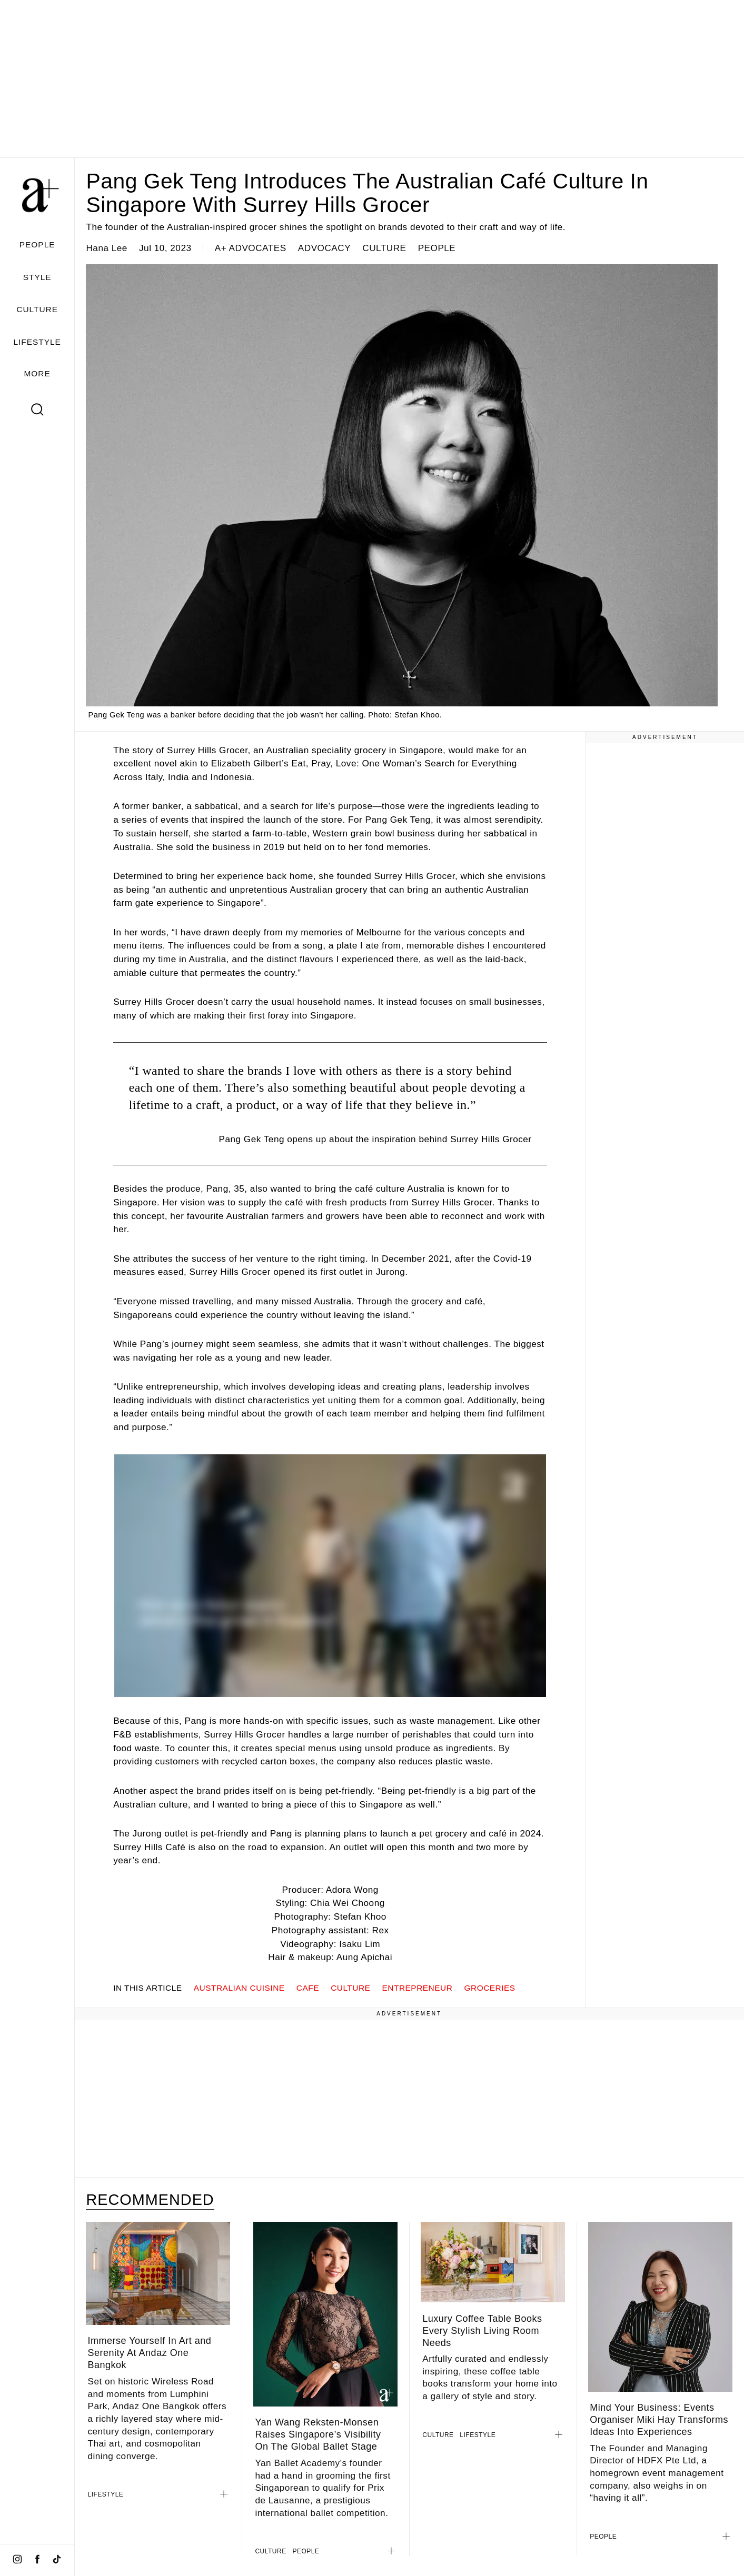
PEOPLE (37, 244)
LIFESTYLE (37, 341)
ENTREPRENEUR (417, 1987)
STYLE (37, 277)
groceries (489, 1987)
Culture (350, 1987)
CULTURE (37, 309)
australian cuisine (239, 1987)
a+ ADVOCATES (250, 248)
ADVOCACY (324, 248)
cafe (307, 1987)
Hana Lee (106, 248)
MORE (37, 373)
